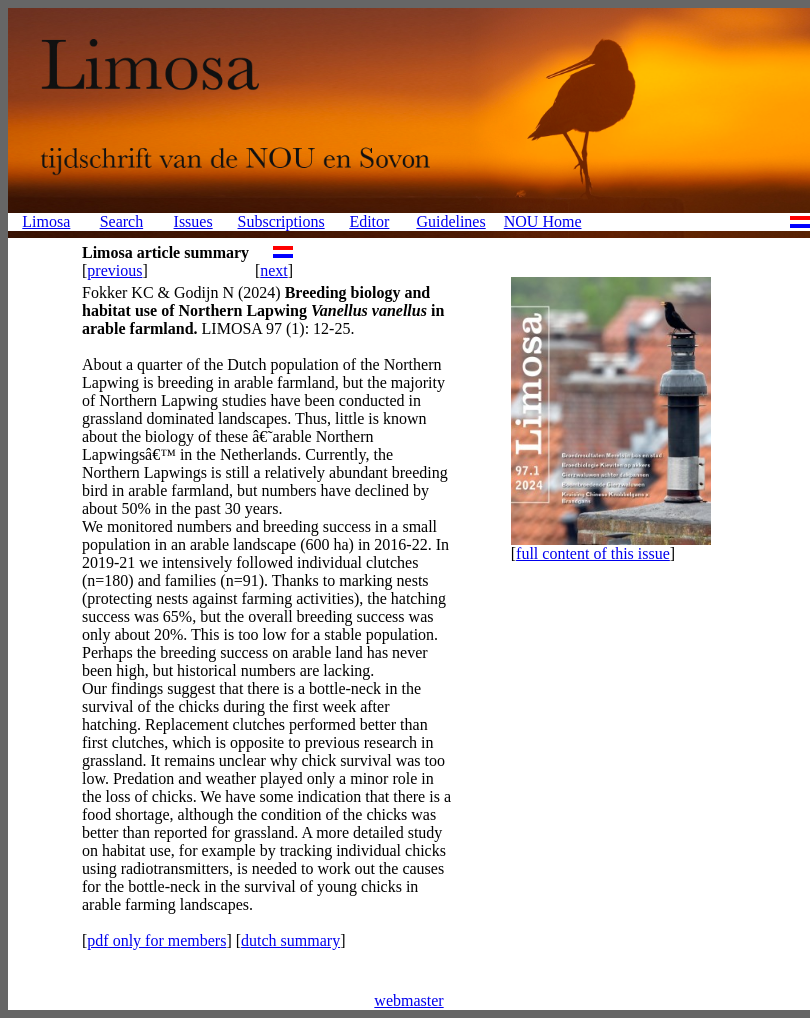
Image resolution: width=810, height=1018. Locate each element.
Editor (369, 221)
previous (114, 270)
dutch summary (290, 940)
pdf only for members (156, 940)
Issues (193, 221)
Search (122, 221)
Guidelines (450, 221)
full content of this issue (593, 553)
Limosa (46, 221)
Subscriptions (281, 221)
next (274, 270)
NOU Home (543, 221)
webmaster (408, 1000)
